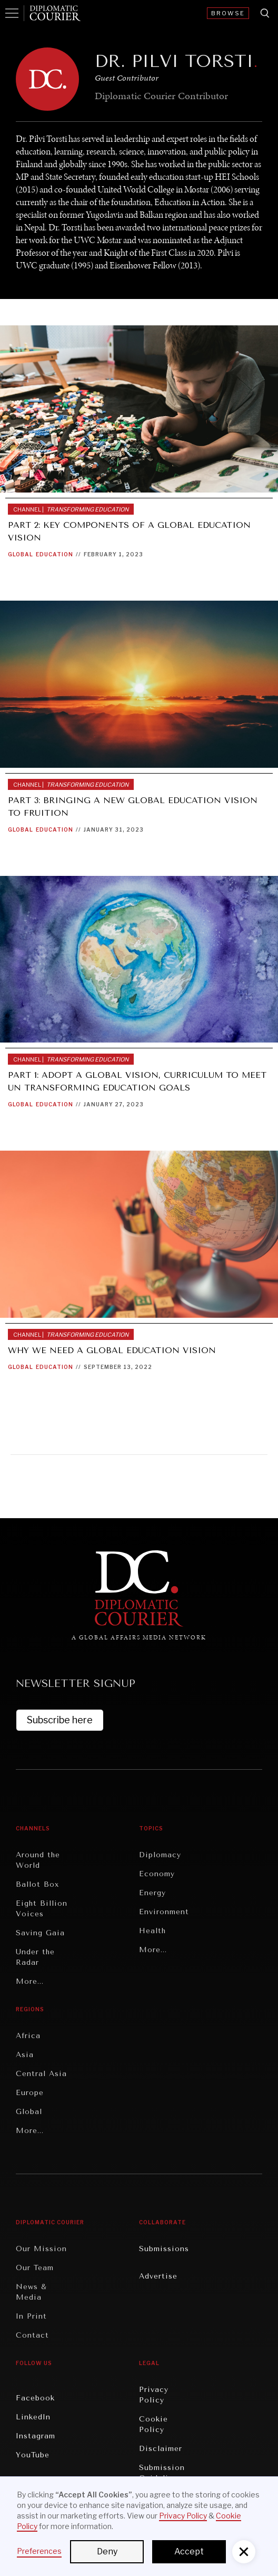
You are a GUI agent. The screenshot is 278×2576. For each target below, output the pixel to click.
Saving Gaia (40, 1932)
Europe (30, 2092)
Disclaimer (160, 2448)
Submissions (164, 2248)
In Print (31, 2316)
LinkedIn (33, 2417)
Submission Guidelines (162, 2473)
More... (30, 1981)
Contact (32, 2335)
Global (20, 554)
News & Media (31, 2292)
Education (54, 554)
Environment (164, 1911)
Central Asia (41, 2073)
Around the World (38, 1860)
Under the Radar (35, 1957)
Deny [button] (107, 2551)
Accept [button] (189, 2551)
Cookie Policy (153, 2424)
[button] (243, 2551)
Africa (28, 2035)
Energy (152, 1892)
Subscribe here (60, 1719)
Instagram (35, 2436)
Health (152, 1930)
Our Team (35, 2267)
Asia (25, 2054)
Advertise (158, 2276)
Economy (157, 1873)
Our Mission (41, 2248)
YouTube (32, 2454)
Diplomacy (160, 1854)
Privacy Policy (153, 2395)
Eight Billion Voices (41, 1908)
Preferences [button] (39, 2550)
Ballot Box (37, 1884)
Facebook (35, 2398)
